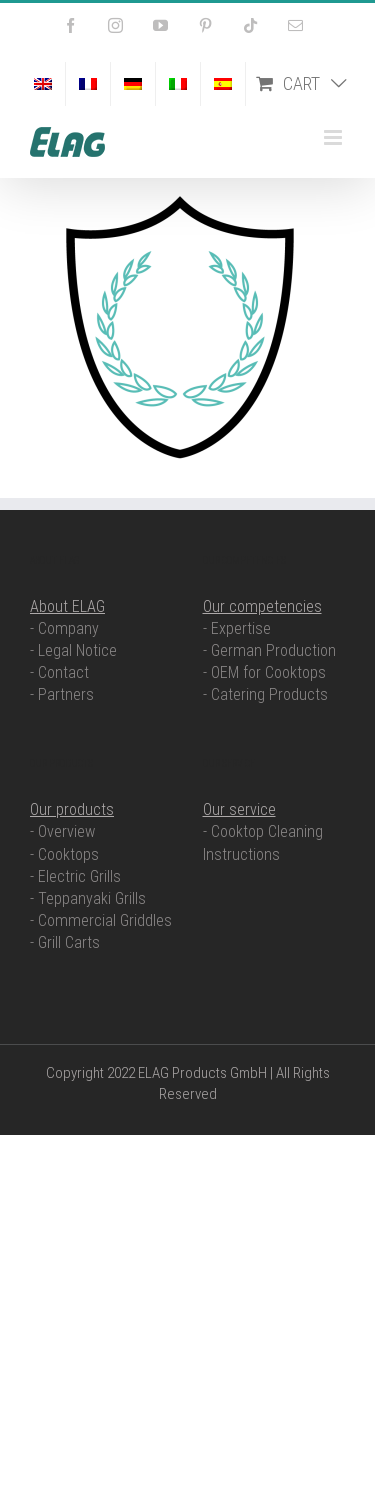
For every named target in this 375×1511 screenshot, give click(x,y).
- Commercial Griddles (101, 920)
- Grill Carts (65, 942)
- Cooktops (64, 854)
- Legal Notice (73, 650)
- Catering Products (265, 694)
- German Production (269, 650)
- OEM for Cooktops (264, 672)
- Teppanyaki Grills (88, 898)
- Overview (62, 831)
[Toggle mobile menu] (334, 137)
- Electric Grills (75, 876)
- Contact (59, 672)
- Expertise (237, 628)
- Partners (62, 694)
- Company (64, 628)
